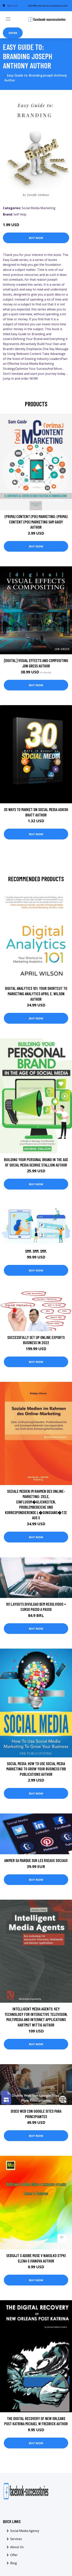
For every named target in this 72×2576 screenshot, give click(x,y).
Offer (12, 33)
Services (16, 2539)
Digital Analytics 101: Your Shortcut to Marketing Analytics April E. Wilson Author (36, 993)
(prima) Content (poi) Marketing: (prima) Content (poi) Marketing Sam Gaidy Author (36, 521)
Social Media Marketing (38, 208)
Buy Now (36, 238)
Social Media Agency (24, 2531)
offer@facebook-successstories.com (48, 5)
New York (12, 5)
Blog (13, 2563)
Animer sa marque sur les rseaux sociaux (36, 1860)
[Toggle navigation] (8, 19)
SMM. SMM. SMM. (36, 1251)
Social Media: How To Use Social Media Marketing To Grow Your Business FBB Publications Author (36, 1769)
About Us (17, 2547)
